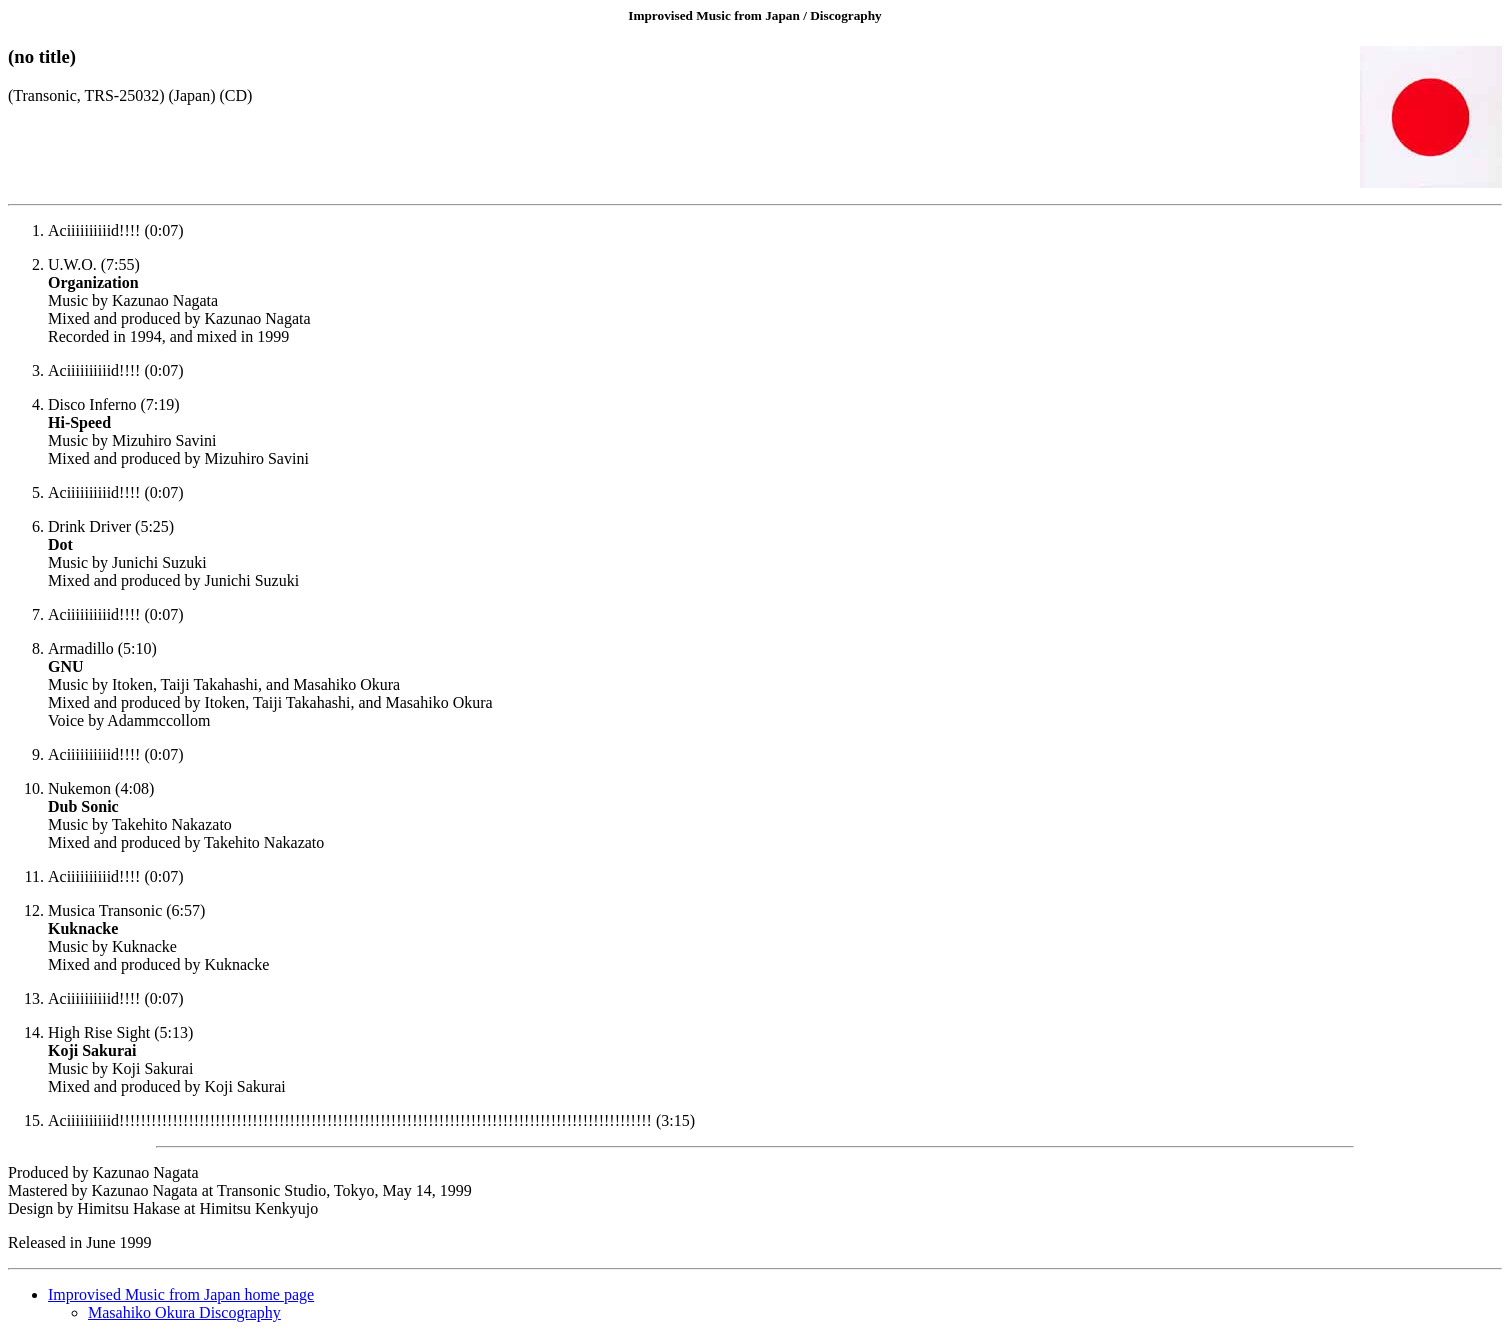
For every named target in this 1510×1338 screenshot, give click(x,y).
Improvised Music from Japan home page (181, 1294)
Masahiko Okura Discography (184, 1312)
